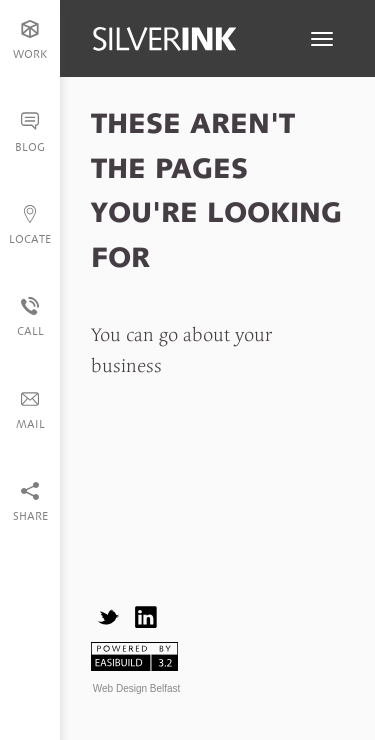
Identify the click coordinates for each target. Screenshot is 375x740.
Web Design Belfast (137, 688)
